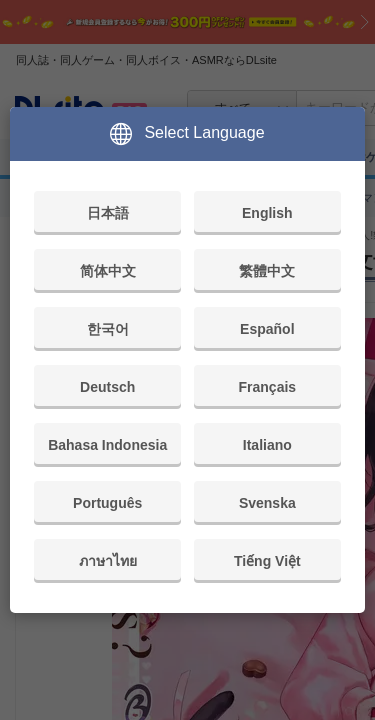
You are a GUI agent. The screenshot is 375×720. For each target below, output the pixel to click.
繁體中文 (267, 271)
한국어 (108, 329)
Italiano (267, 445)
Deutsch (107, 387)
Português (107, 503)
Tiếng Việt (267, 561)
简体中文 (108, 271)
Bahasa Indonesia (107, 445)
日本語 (108, 213)
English (267, 213)
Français (268, 387)
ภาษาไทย (108, 561)
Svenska (267, 503)
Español (267, 329)
